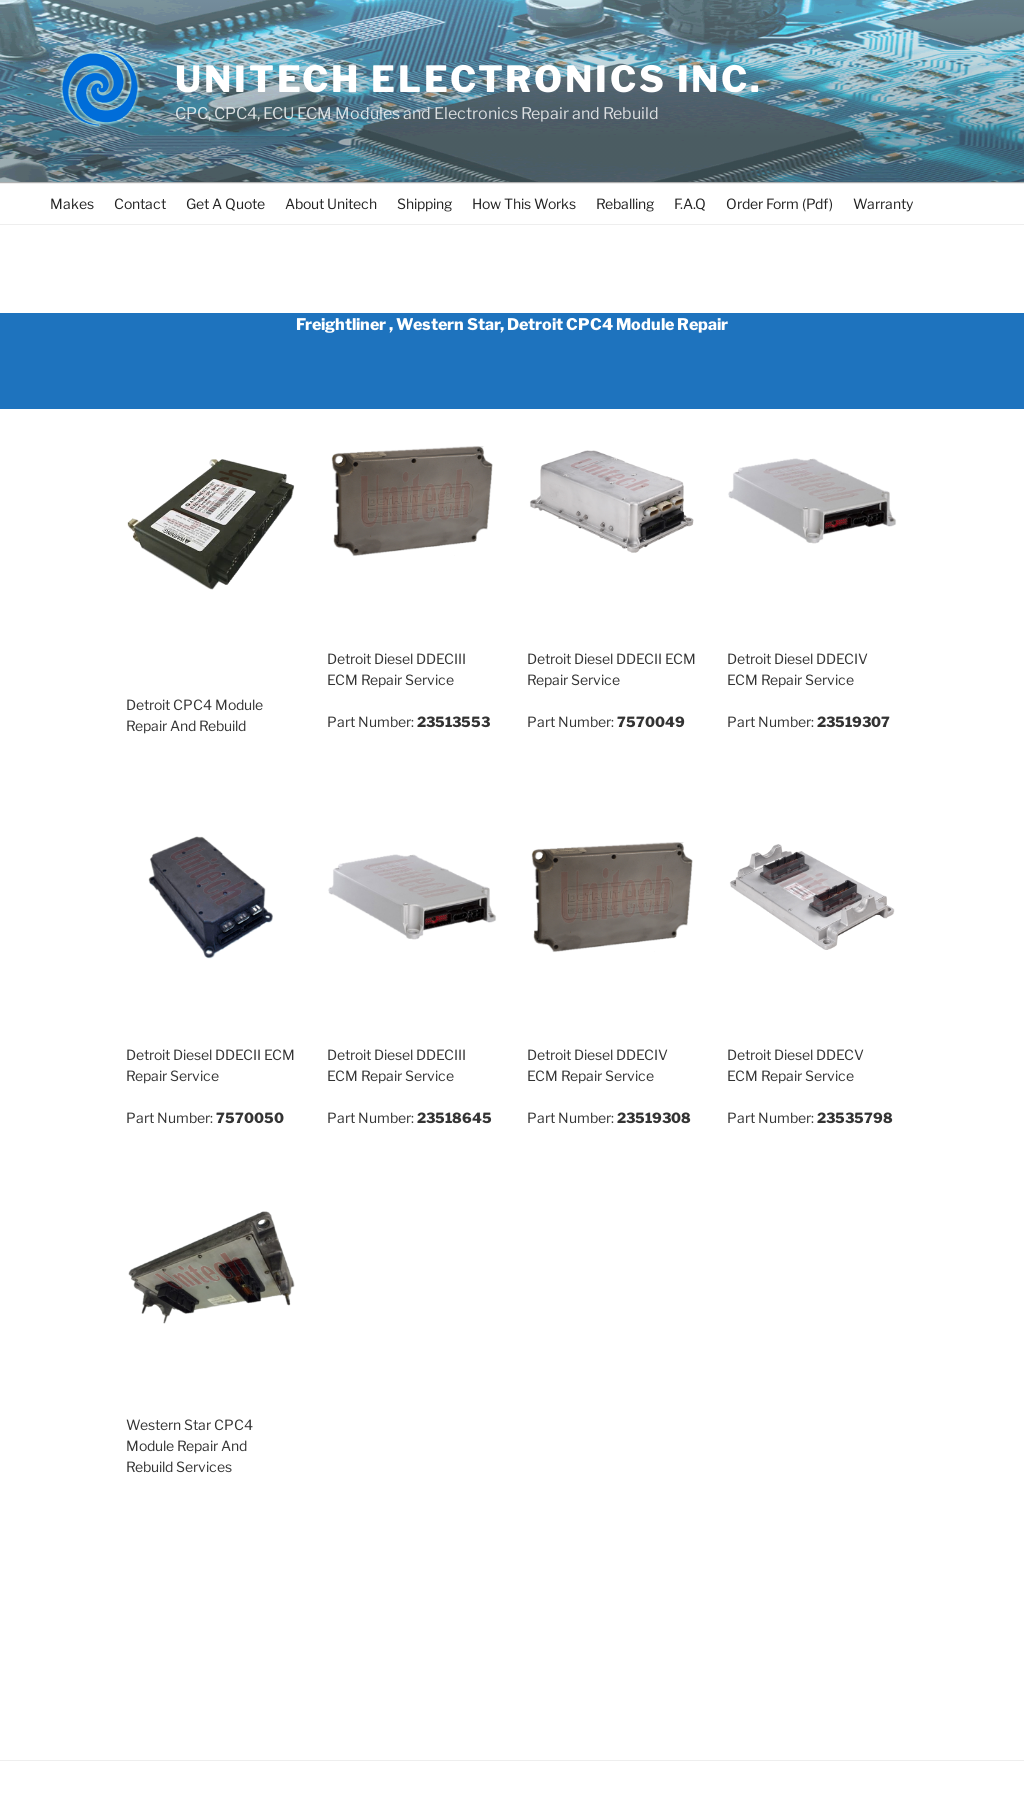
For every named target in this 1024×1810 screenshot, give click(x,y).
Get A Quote (225, 203)
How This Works (524, 203)
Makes (72, 203)
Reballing (625, 203)
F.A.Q (690, 203)
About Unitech (331, 203)
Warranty (883, 203)
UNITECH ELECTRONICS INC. (469, 79)
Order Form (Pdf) (779, 203)
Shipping (424, 203)
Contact (140, 203)
